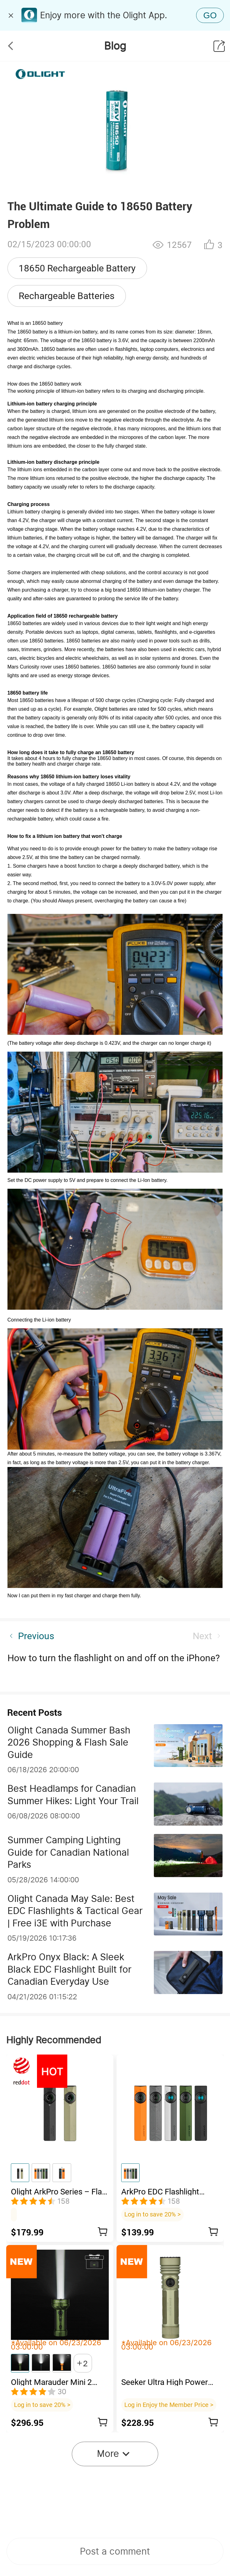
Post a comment (115, 2551)
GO (210, 15)
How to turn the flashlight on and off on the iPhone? (113, 1657)
